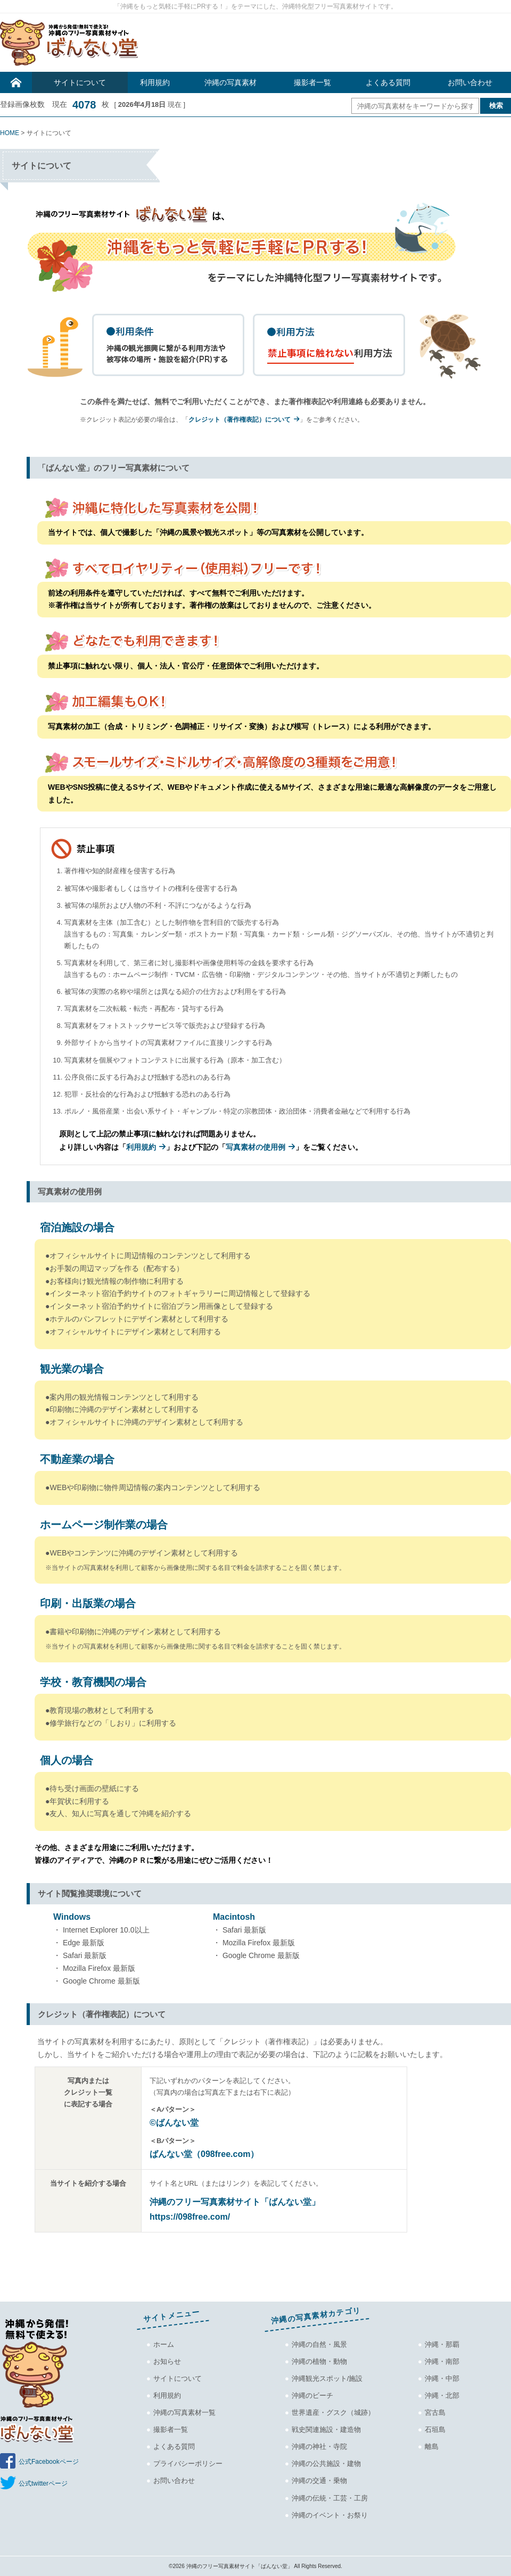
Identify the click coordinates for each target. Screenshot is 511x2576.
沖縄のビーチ (312, 2395)
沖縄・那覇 (442, 2344)
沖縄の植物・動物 (319, 2361)
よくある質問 (388, 82)
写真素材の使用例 (255, 1147)
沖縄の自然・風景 (319, 2344)
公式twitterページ (43, 2483)
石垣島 (435, 2429)
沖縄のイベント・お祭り (330, 2515)
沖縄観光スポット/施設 (327, 2378)
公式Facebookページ (49, 2461)
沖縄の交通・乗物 (319, 2481)
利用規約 (155, 82)
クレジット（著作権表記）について (239, 419)
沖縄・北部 (442, 2395)
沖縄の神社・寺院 (319, 2446)
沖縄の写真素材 (230, 82)
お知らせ (167, 2361)
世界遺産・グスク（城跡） (333, 2412)
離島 (432, 2446)
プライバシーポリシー (187, 2464)
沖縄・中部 (442, 2378)
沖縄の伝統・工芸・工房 (330, 2498)
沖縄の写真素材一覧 (184, 2412)
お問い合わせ (470, 82)
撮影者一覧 (312, 82)
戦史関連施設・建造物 (326, 2429)
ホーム (163, 2344)
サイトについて (80, 82)
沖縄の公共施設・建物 (326, 2464)
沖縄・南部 (442, 2361)
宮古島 (435, 2412)
